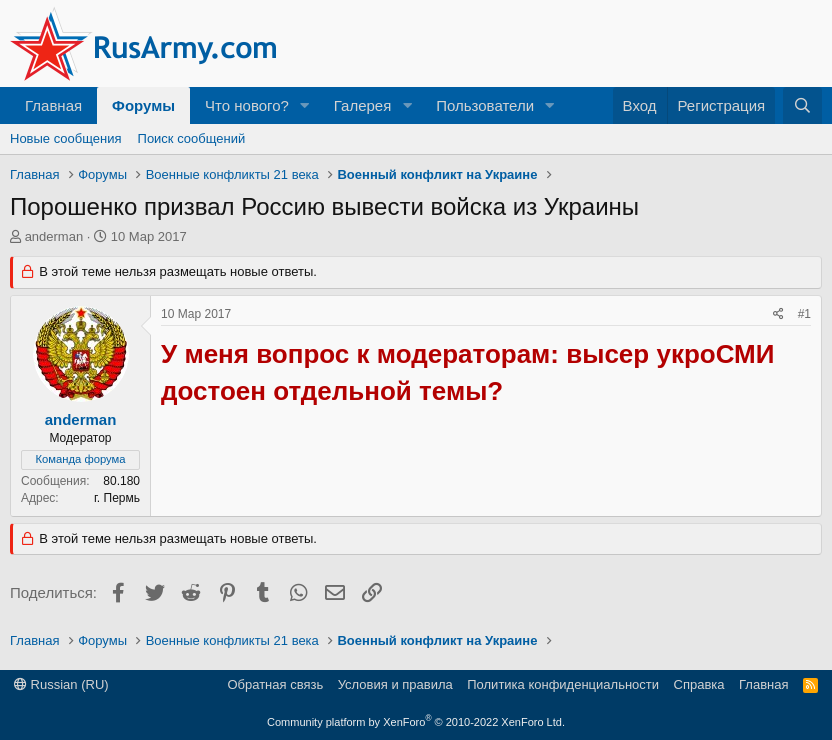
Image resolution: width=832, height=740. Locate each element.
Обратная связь (275, 684)
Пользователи (485, 105)
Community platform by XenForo (416, 722)
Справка (699, 684)
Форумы (143, 105)
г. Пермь (117, 498)
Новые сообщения (66, 138)
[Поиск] (802, 105)
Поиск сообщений (192, 138)
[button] (305, 105)
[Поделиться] (778, 314)
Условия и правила (395, 684)
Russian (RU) (61, 684)
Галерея (363, 105)
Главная (53, 105)
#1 (804, 314)
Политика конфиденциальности (563, 684)
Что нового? (247, 105)
